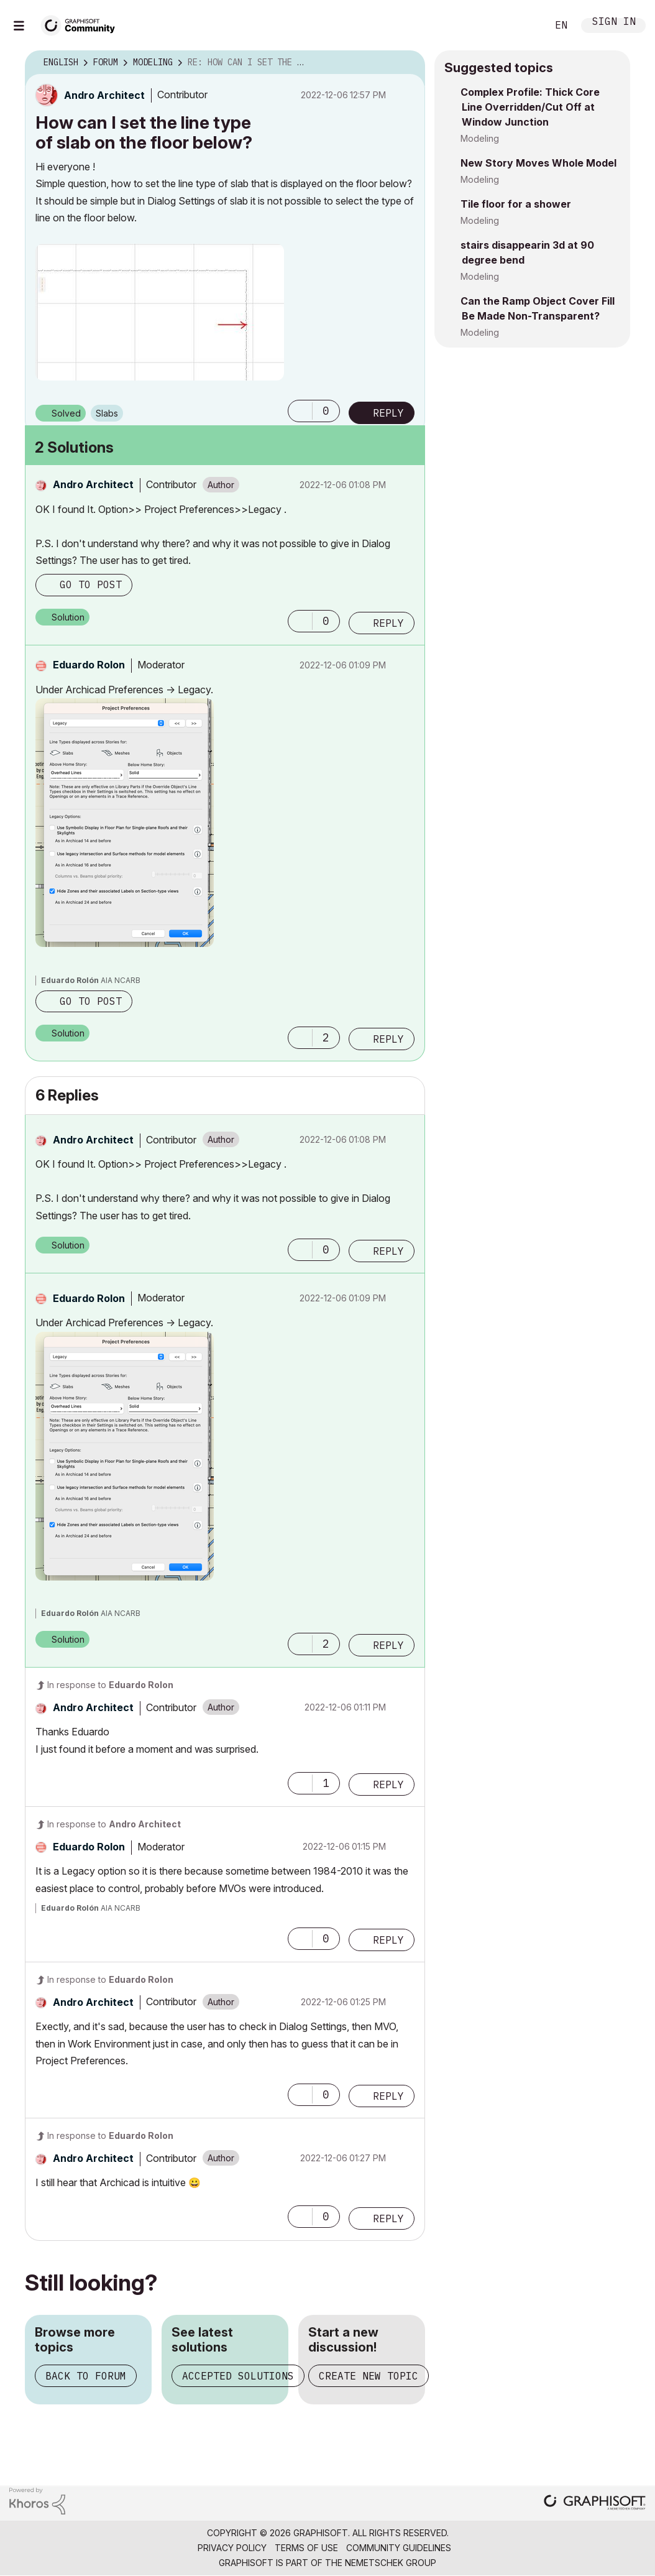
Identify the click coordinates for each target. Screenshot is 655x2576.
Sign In (614, 22)
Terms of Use (306, 2547)
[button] (159, 312)
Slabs (107, 413)
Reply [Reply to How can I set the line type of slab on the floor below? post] (388, 413)
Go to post (91, 584)
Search (524, 25)
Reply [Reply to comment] (388, 623)
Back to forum (85, 2376)
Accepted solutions (238, 2376)
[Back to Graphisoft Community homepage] (82, 24)
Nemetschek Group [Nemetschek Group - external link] (390, 2562)
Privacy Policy (232, 2547)
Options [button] (408, 62)
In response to (110, 1684)
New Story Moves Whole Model (538, 163)
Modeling (479, 138)
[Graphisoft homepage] (595, 2503)
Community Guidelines (398, 2547)
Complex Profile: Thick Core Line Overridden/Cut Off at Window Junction (530, 107)
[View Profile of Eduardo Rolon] (89, 664)
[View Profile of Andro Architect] (104, 95)
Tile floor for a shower (515, 204)
